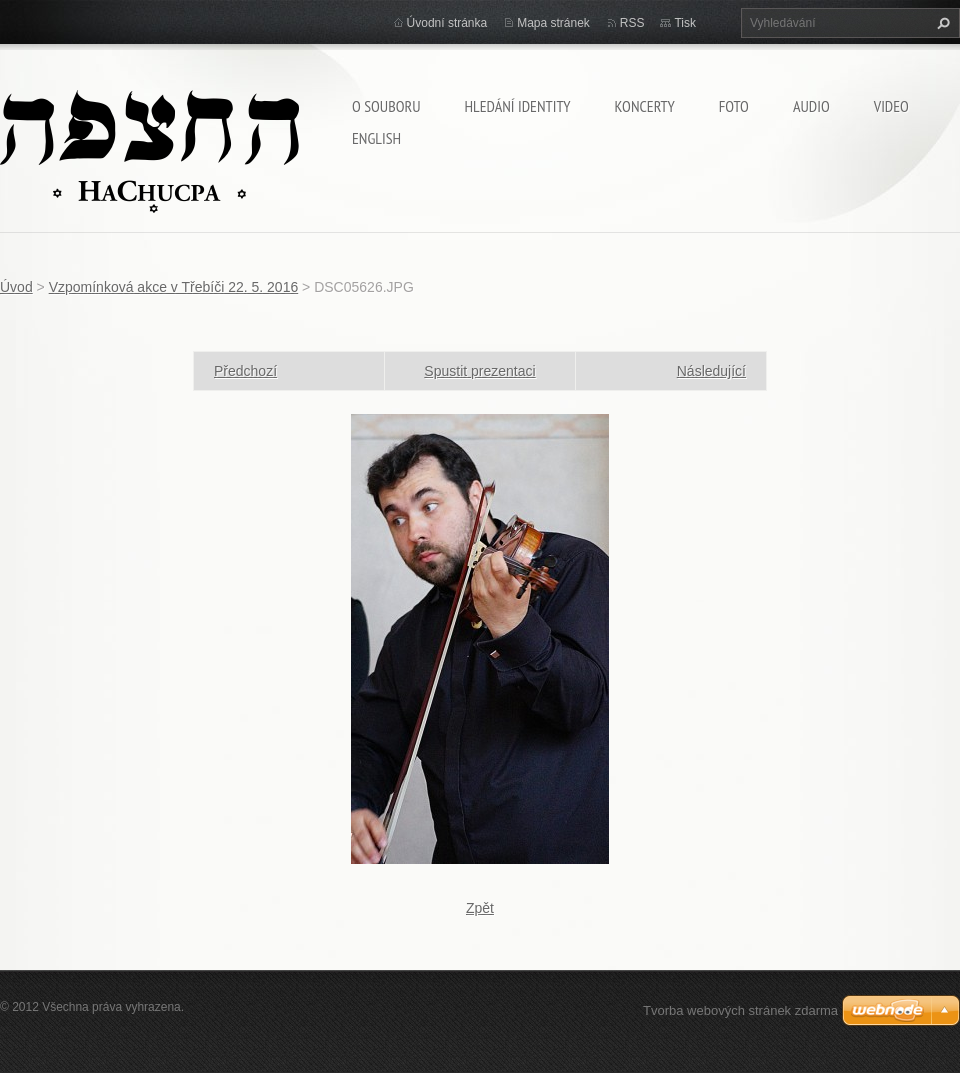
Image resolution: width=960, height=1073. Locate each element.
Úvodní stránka (447, 23)
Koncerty (645, 106)
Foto (734, 106)
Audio (811, 106)
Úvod (16, 287)
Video (891, 106)
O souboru (386, 106)
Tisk (685, 23)
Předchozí (245, 371)
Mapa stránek (553, 23)
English (376, 138)
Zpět (480, 908)
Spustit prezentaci (479, 371)
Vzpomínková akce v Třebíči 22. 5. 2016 (174, 287)
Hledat (941, 23)
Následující (711, 371)
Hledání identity (517, 106)
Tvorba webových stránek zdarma (740, 1010)
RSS (632, 23)
